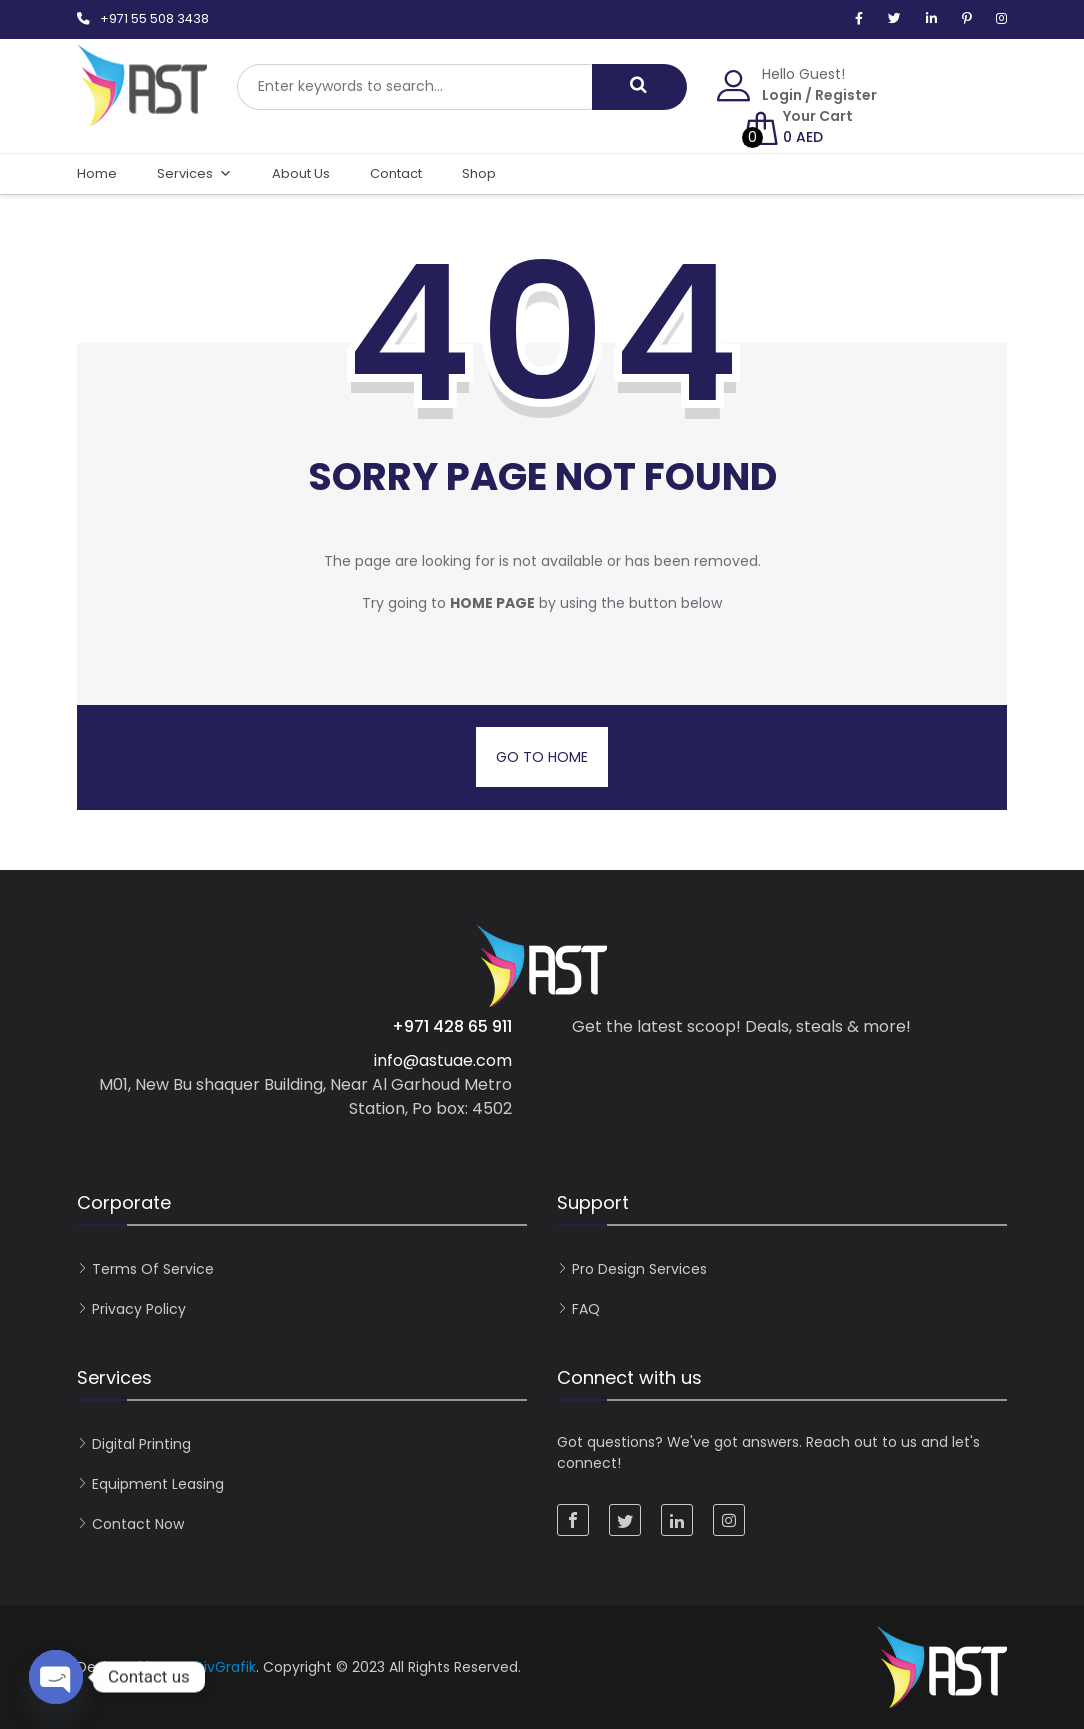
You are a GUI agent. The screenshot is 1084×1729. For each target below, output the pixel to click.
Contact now (138, 1524)
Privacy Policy (139, 1309)
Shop (479, 173)
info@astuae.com (443, 1060)
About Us (301, 173)
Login (782, 95)
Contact (396, 173)
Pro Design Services (639, 1269)
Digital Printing (141, 1444)
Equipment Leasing (158, 1484)
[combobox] (414, 87)
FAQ (586, 1309)
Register (846, 95)
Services (194, 174)
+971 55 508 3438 (154, 18)
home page (492, 603)
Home (97, 173)
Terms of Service (153, 1269)
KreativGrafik (211, 1667)
